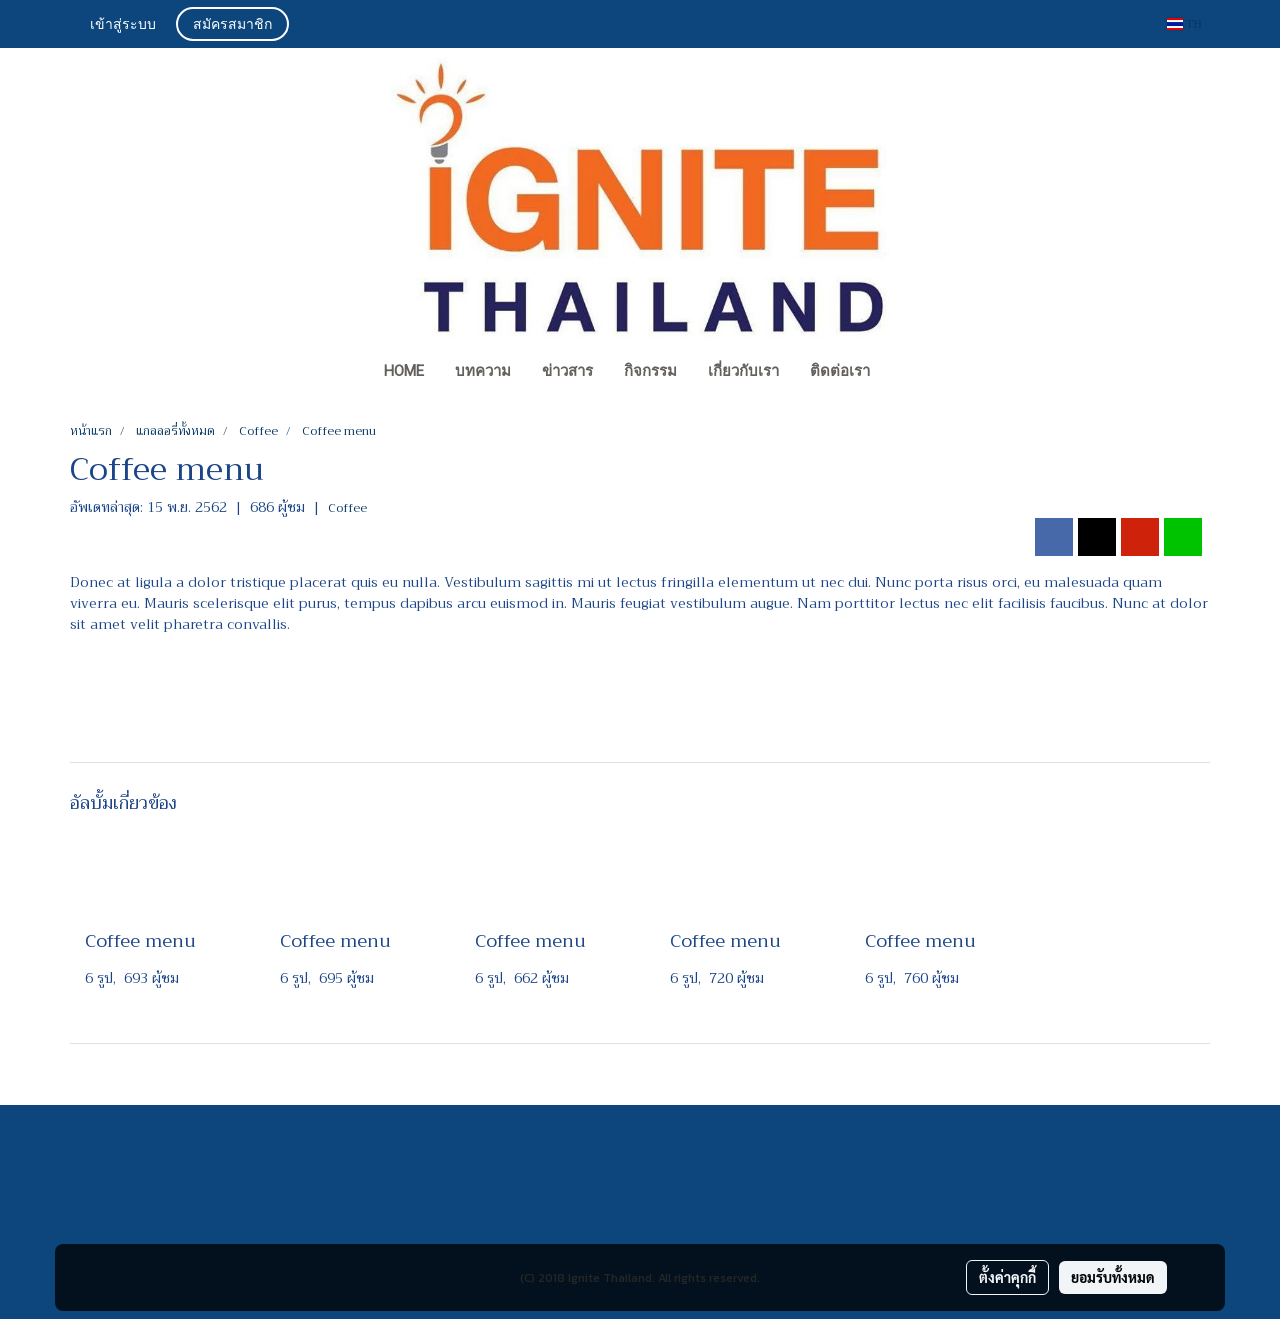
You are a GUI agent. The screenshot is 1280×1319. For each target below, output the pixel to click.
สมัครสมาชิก (232, 25)
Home (404, 371)
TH (1184, 24)
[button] (904, 373)
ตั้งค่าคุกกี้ (1007, 1277)
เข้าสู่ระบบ (123, 25)
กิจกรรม (650, 371)
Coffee (347, 508)
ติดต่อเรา (840, 371)
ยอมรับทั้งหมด (1113, 1277)
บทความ (483, 371)
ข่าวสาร (567, 371)
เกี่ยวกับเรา (743, 371)
